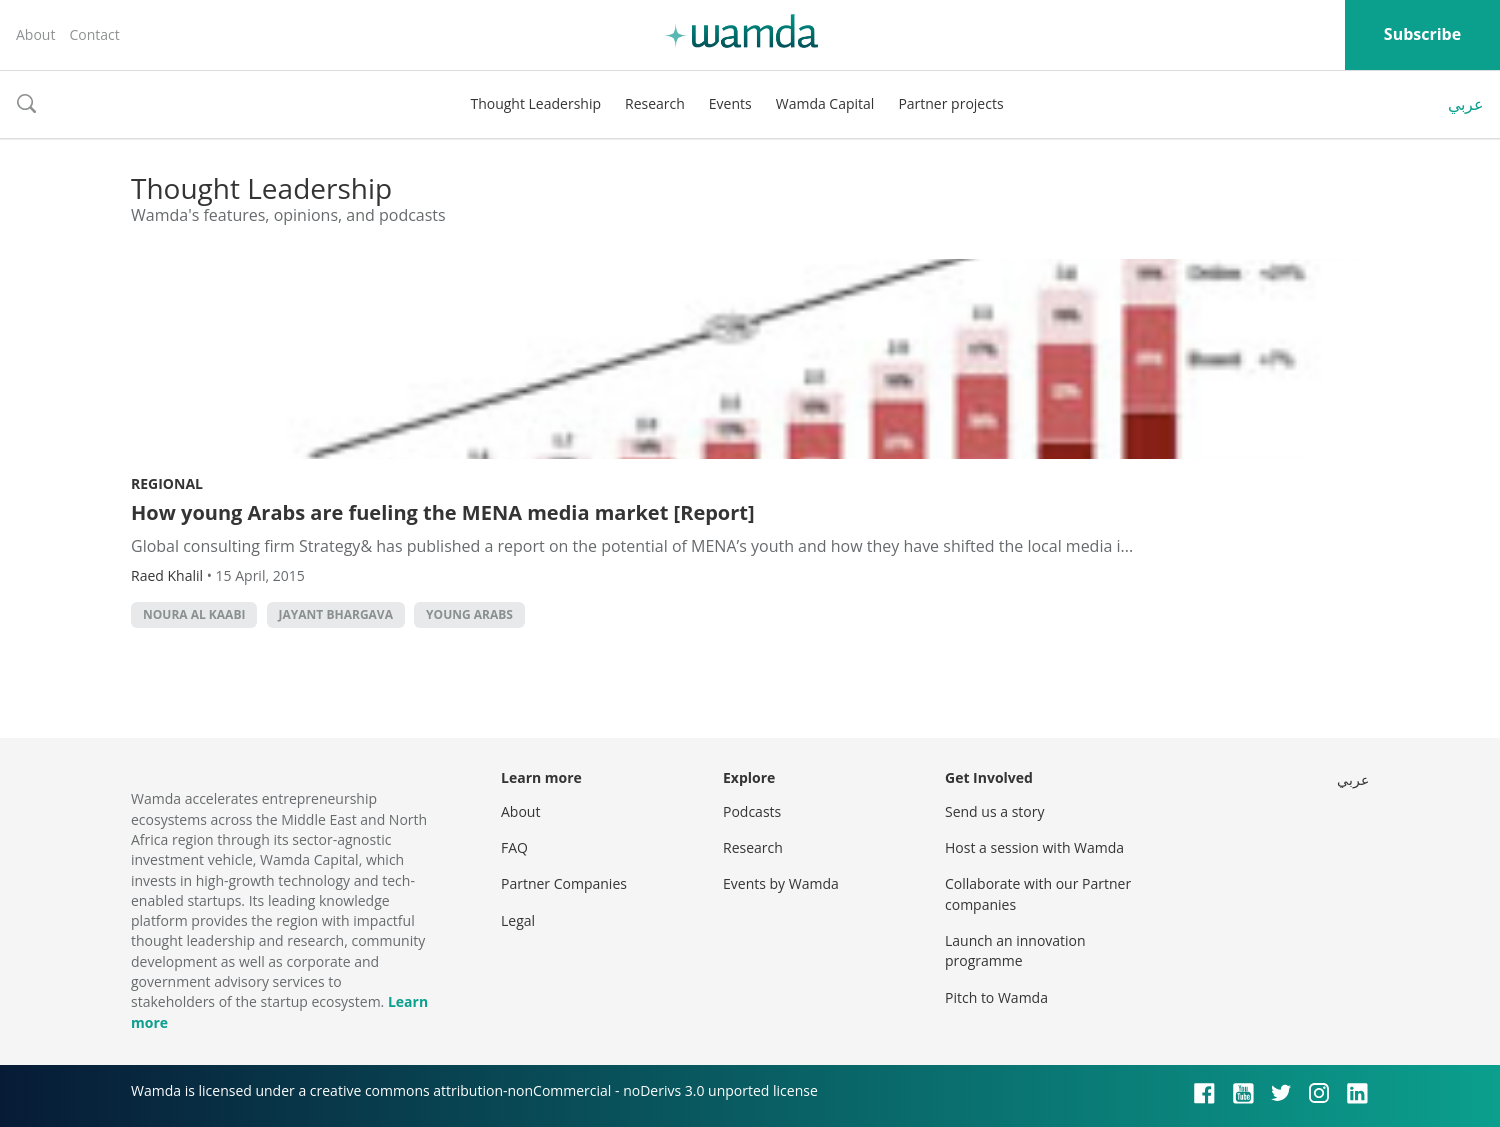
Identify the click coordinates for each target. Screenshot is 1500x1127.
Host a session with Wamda (1034, 847)
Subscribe (1422, 34)
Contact (94, 34)
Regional (167, 483)
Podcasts (752, 811)
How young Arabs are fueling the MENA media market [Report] (443, 512)
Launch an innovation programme (1015, 950)
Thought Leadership (535, 103)
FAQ (514, 847)
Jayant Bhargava (336, 614)
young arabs (469, 614)
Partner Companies (564, 883)
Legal (518, 920)
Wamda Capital (825, 103)
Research (655, 103)
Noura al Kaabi (194, 614)
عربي (1466, 104)
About (35, 34)
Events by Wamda (781, 883)
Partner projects (950, 103)
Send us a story (994, 811)
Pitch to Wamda (996, 997)
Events (730, 103)
